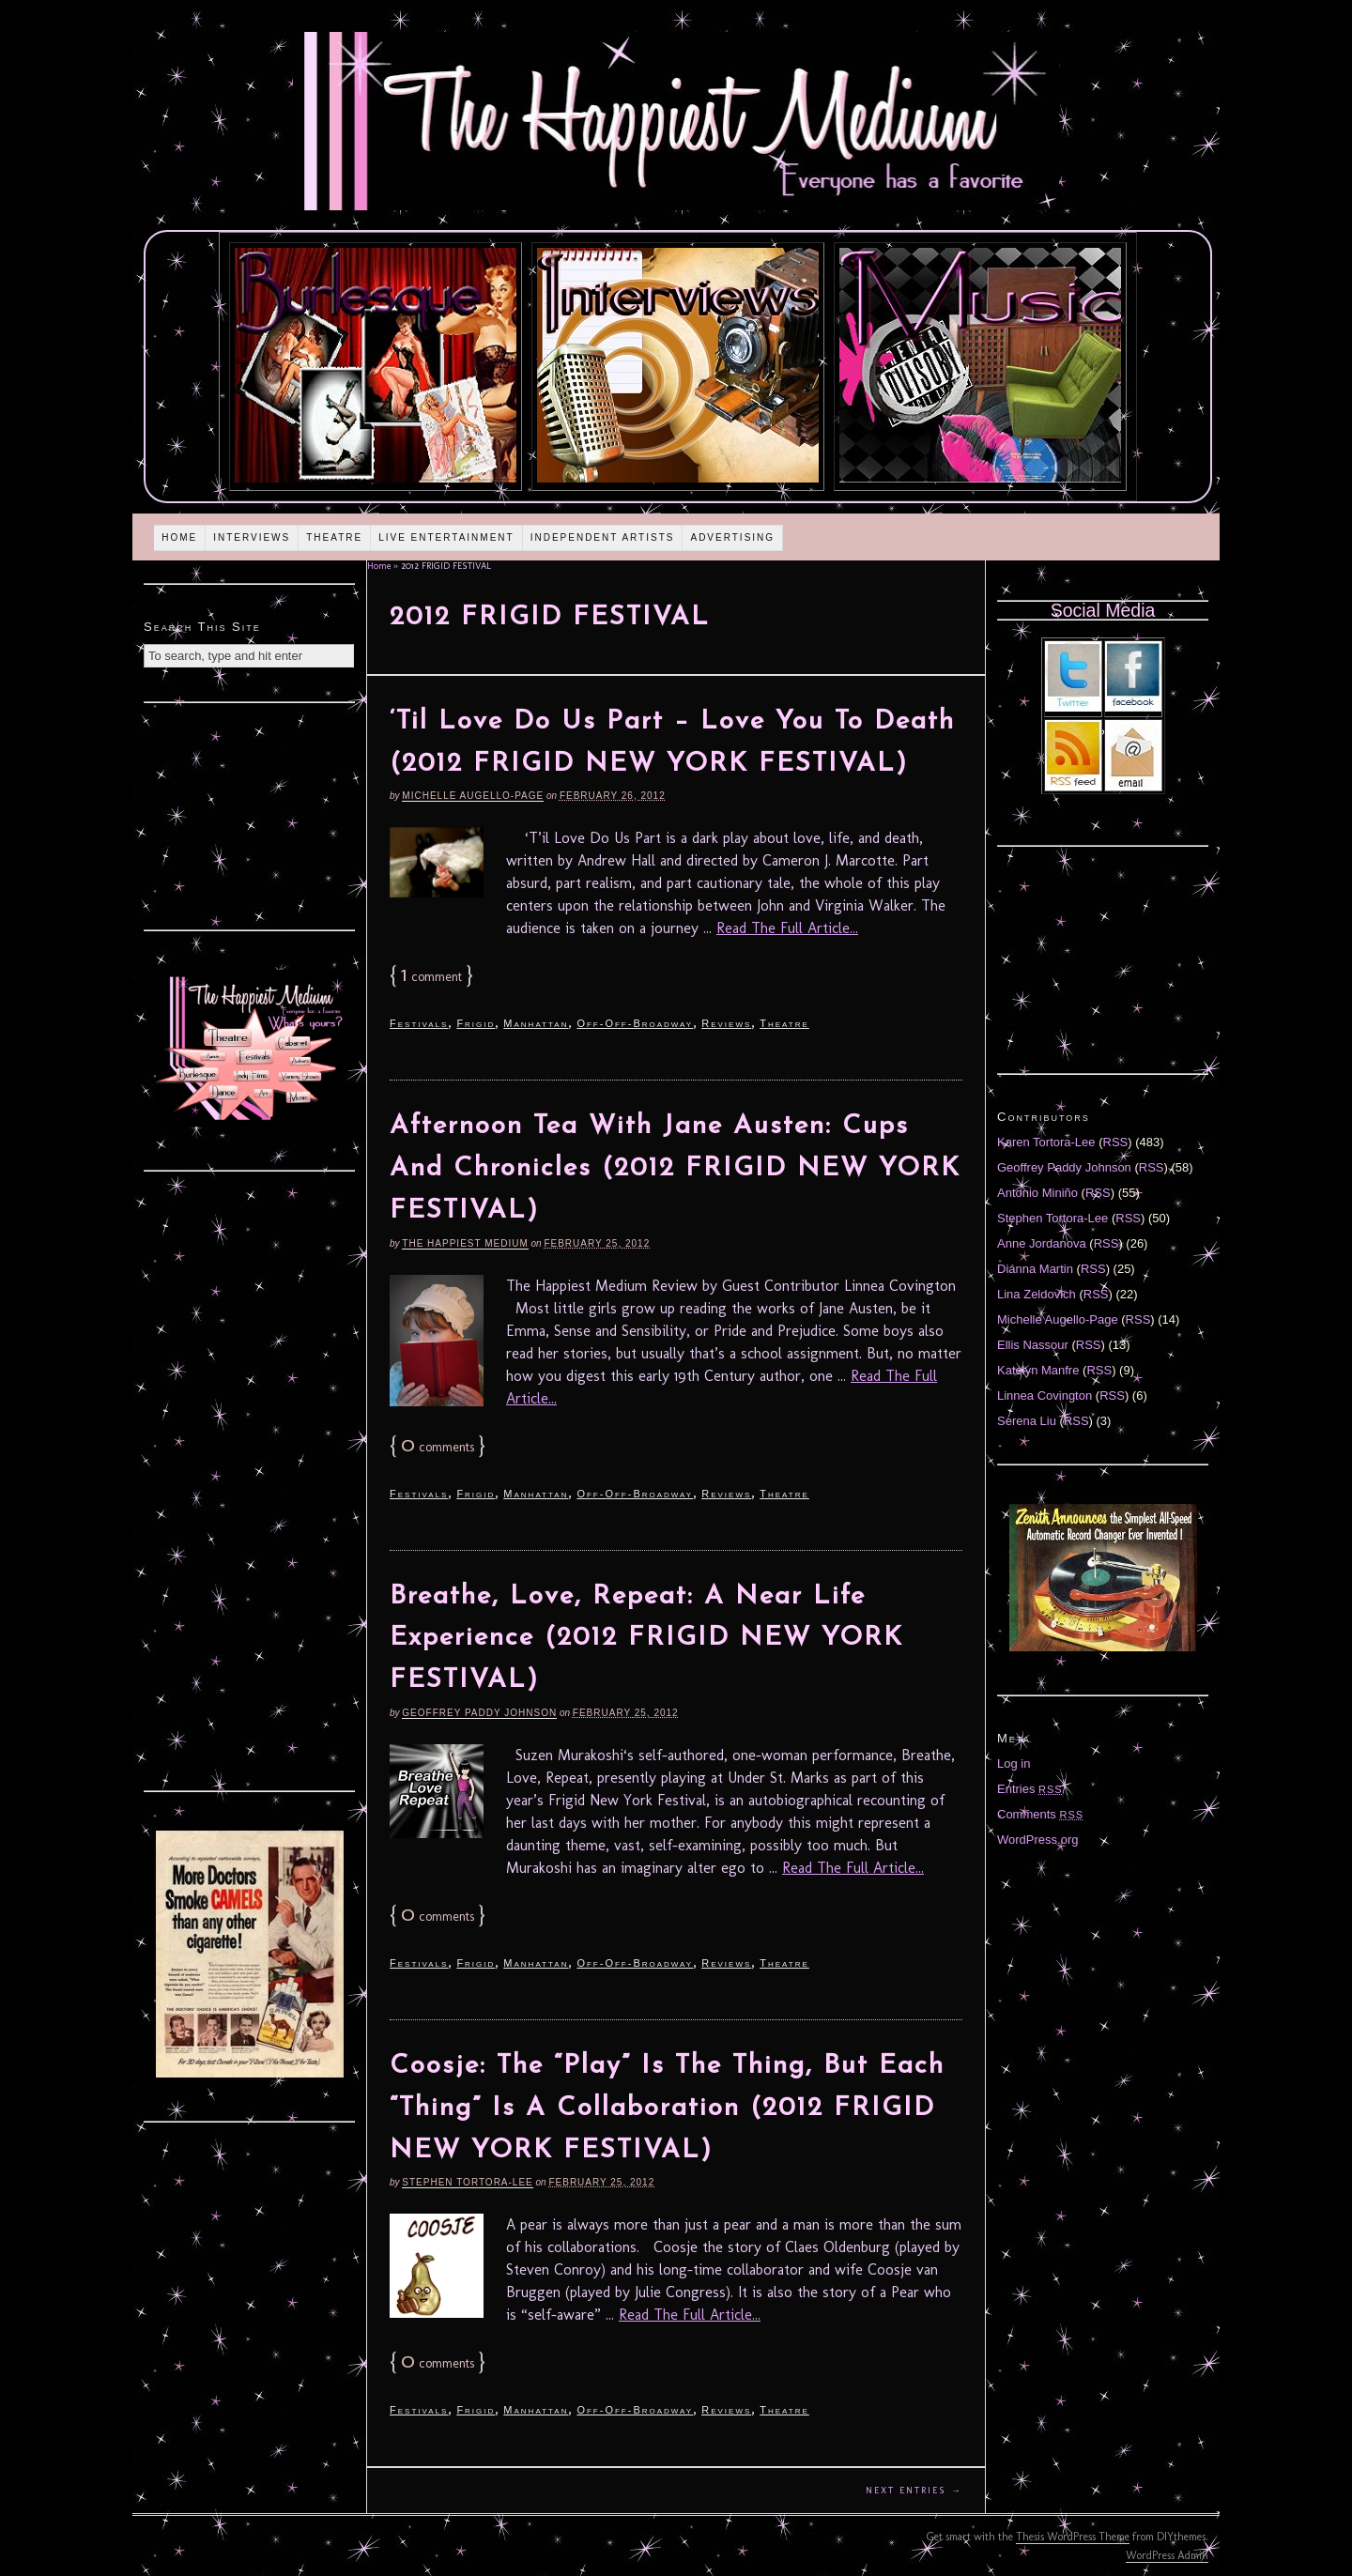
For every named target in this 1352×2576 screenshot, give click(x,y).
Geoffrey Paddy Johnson (479, 1713)
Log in (1013, 1763)
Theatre (334, 537)
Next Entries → (914, 2490)
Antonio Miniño (1037, 1193)
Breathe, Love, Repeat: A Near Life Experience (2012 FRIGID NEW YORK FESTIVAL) (646, 1639)
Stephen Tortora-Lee (467, 2182)
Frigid (475, 1023)
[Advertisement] (250, 814)
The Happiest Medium (465, 1243)
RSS (1116, 1142)
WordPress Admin (1167, 2555)
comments (437, 1447)
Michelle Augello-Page (473, 795)
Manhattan (535, 1023)
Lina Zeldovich (1036, 1294)
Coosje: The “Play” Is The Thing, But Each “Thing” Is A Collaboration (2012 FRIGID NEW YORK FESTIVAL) (667, 2108)
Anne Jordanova (1041, 1243)
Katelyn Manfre (1038, 1370)
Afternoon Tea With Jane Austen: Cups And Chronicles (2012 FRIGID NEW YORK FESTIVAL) (675, 1168)
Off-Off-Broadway (634, 1023)
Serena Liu (1026, 1421)
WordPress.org (1037, 1839)
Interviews (251, 537)
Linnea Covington (1044, 1395)
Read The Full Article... (787, 928)
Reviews (726, 1023)
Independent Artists (602, 537)
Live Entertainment (446, 537)
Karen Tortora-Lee (1046, 1142)
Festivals (419, 1023)
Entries (1030, 1789)
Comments (1040, 1814)
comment (431, 977)
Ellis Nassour (1032, 1345)
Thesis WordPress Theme (1072, 2536)
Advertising (732, 537)
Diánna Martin (1035, 1269)
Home (179, 537)
